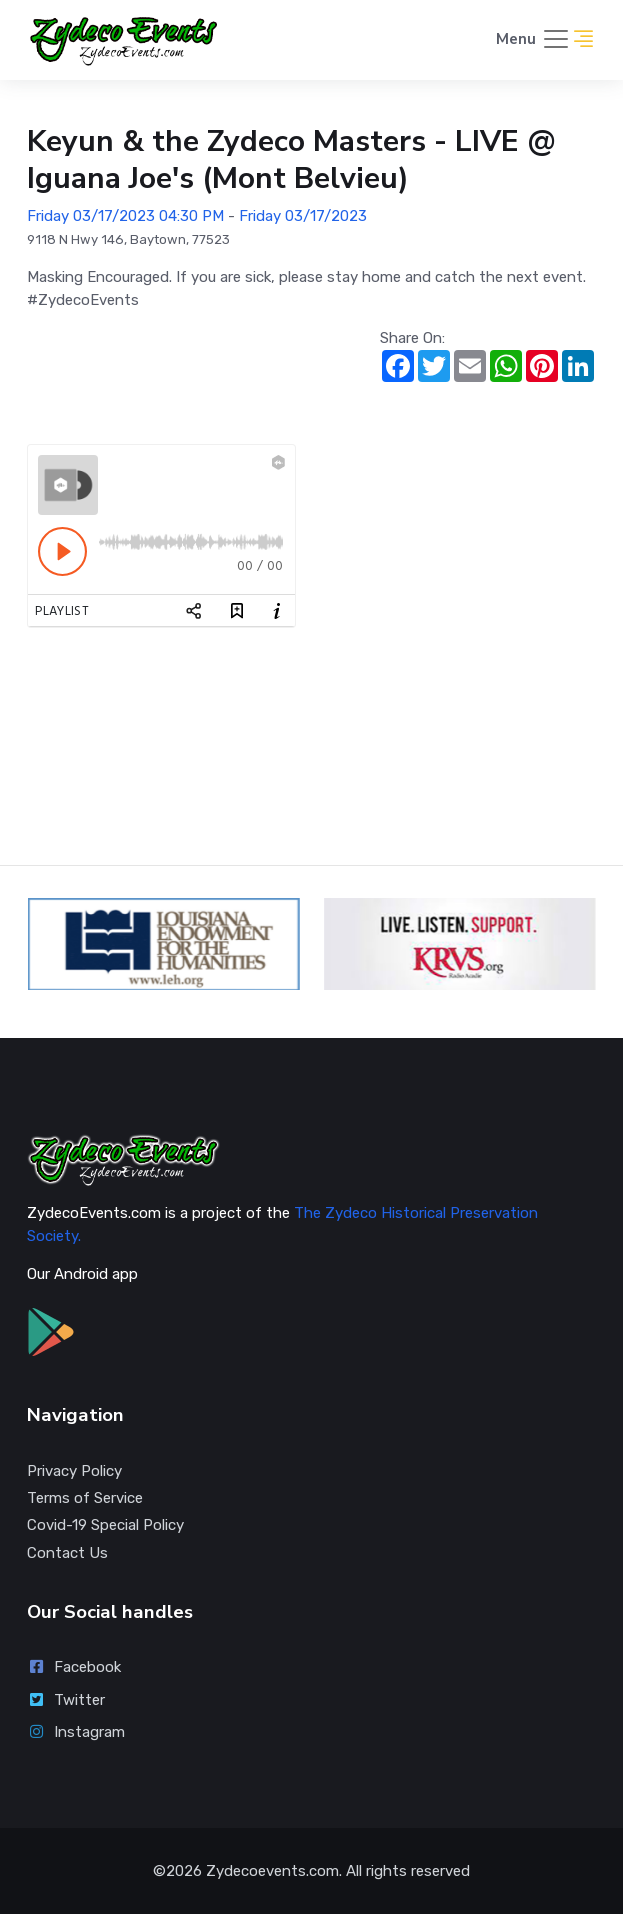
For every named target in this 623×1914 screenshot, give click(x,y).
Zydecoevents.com (272, 1871)
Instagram (76, 1732)
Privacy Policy (74, 1471)
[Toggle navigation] (533, 40)
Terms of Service (85, 1498)
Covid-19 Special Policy (105, 1525)
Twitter (66, 1700)
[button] (583, 40)
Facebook (74, 1667)
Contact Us (67, 1553)
